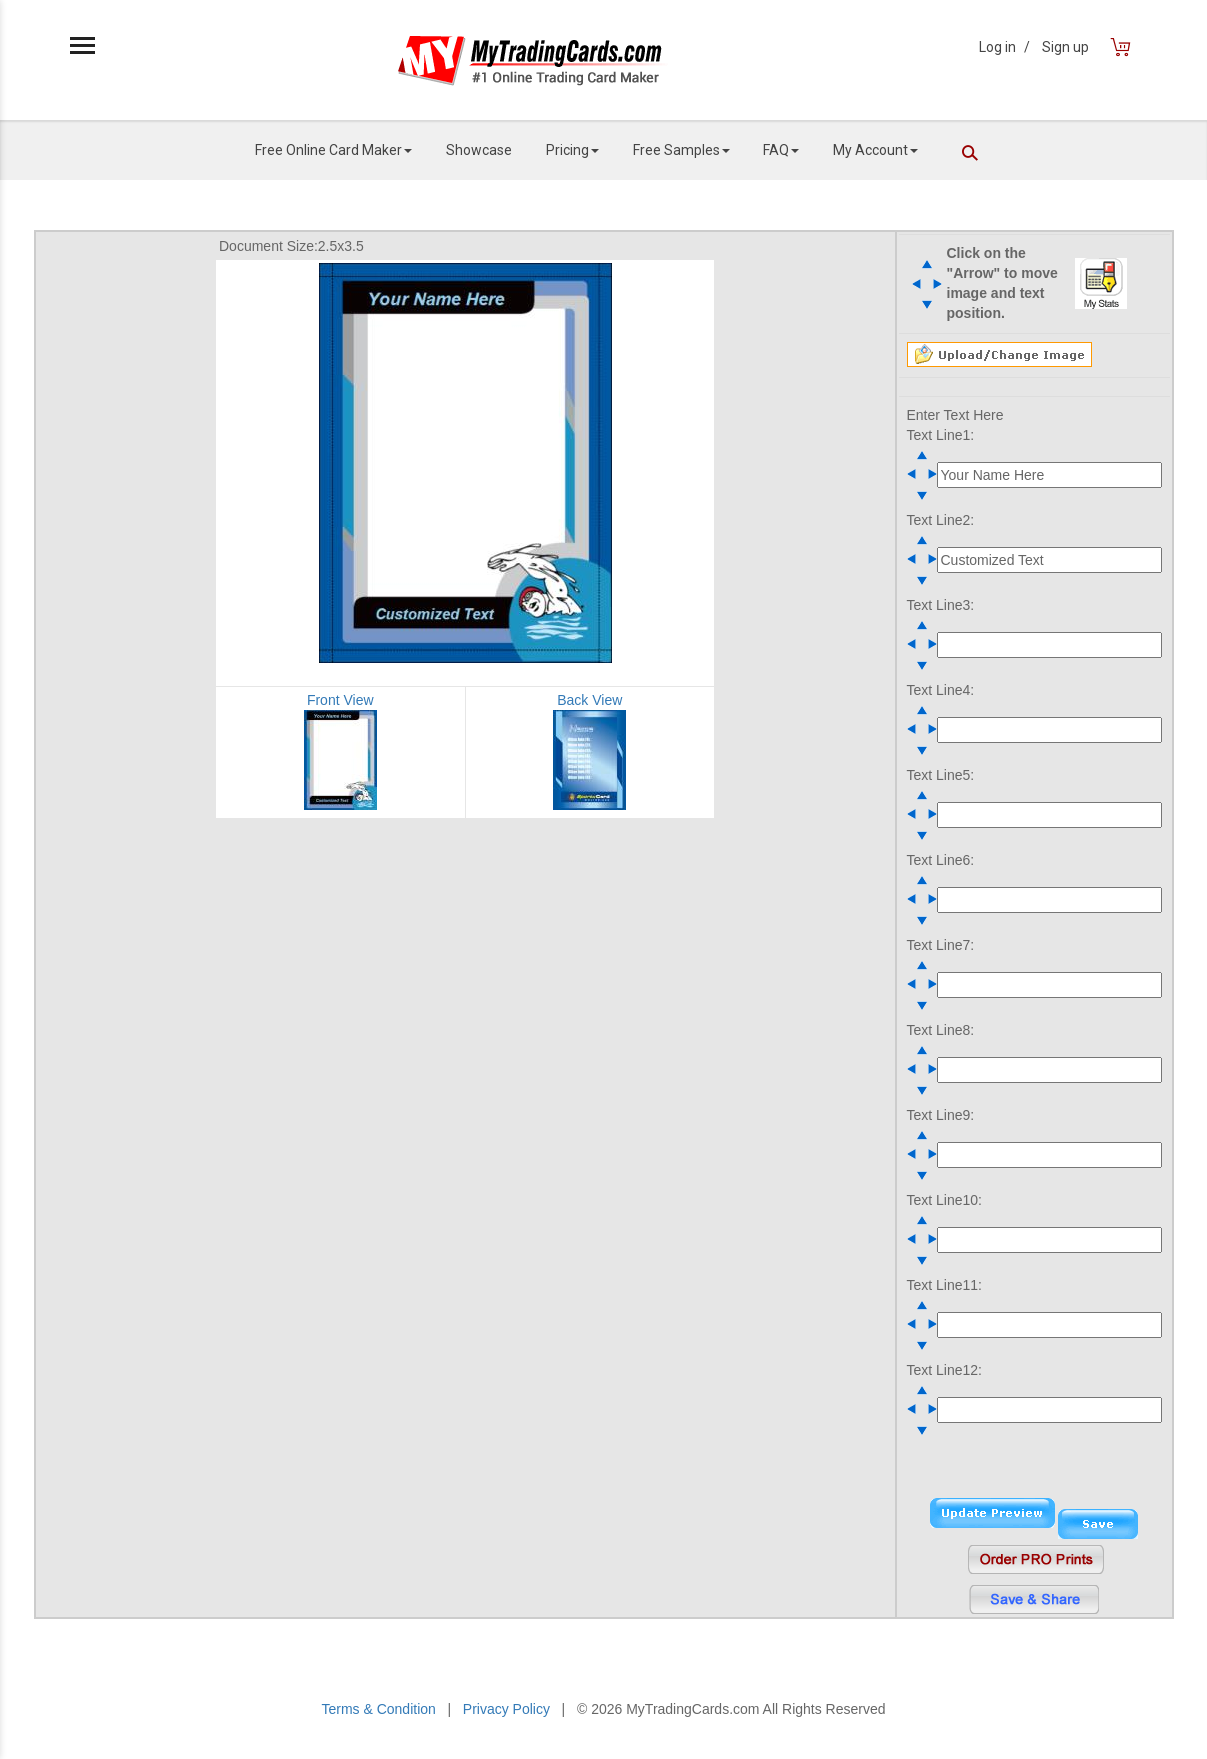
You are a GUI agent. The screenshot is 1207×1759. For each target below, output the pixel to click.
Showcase (479, 150)
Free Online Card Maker (333, 150)
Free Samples (681, 150)
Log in (1004, 47)
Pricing (572, 150)
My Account (875, 150)
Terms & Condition (378, 1709)
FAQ (781, 150)
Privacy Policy (506, 1709)
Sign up (1065, 47)
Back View (589, 700)
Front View (340, 700)
